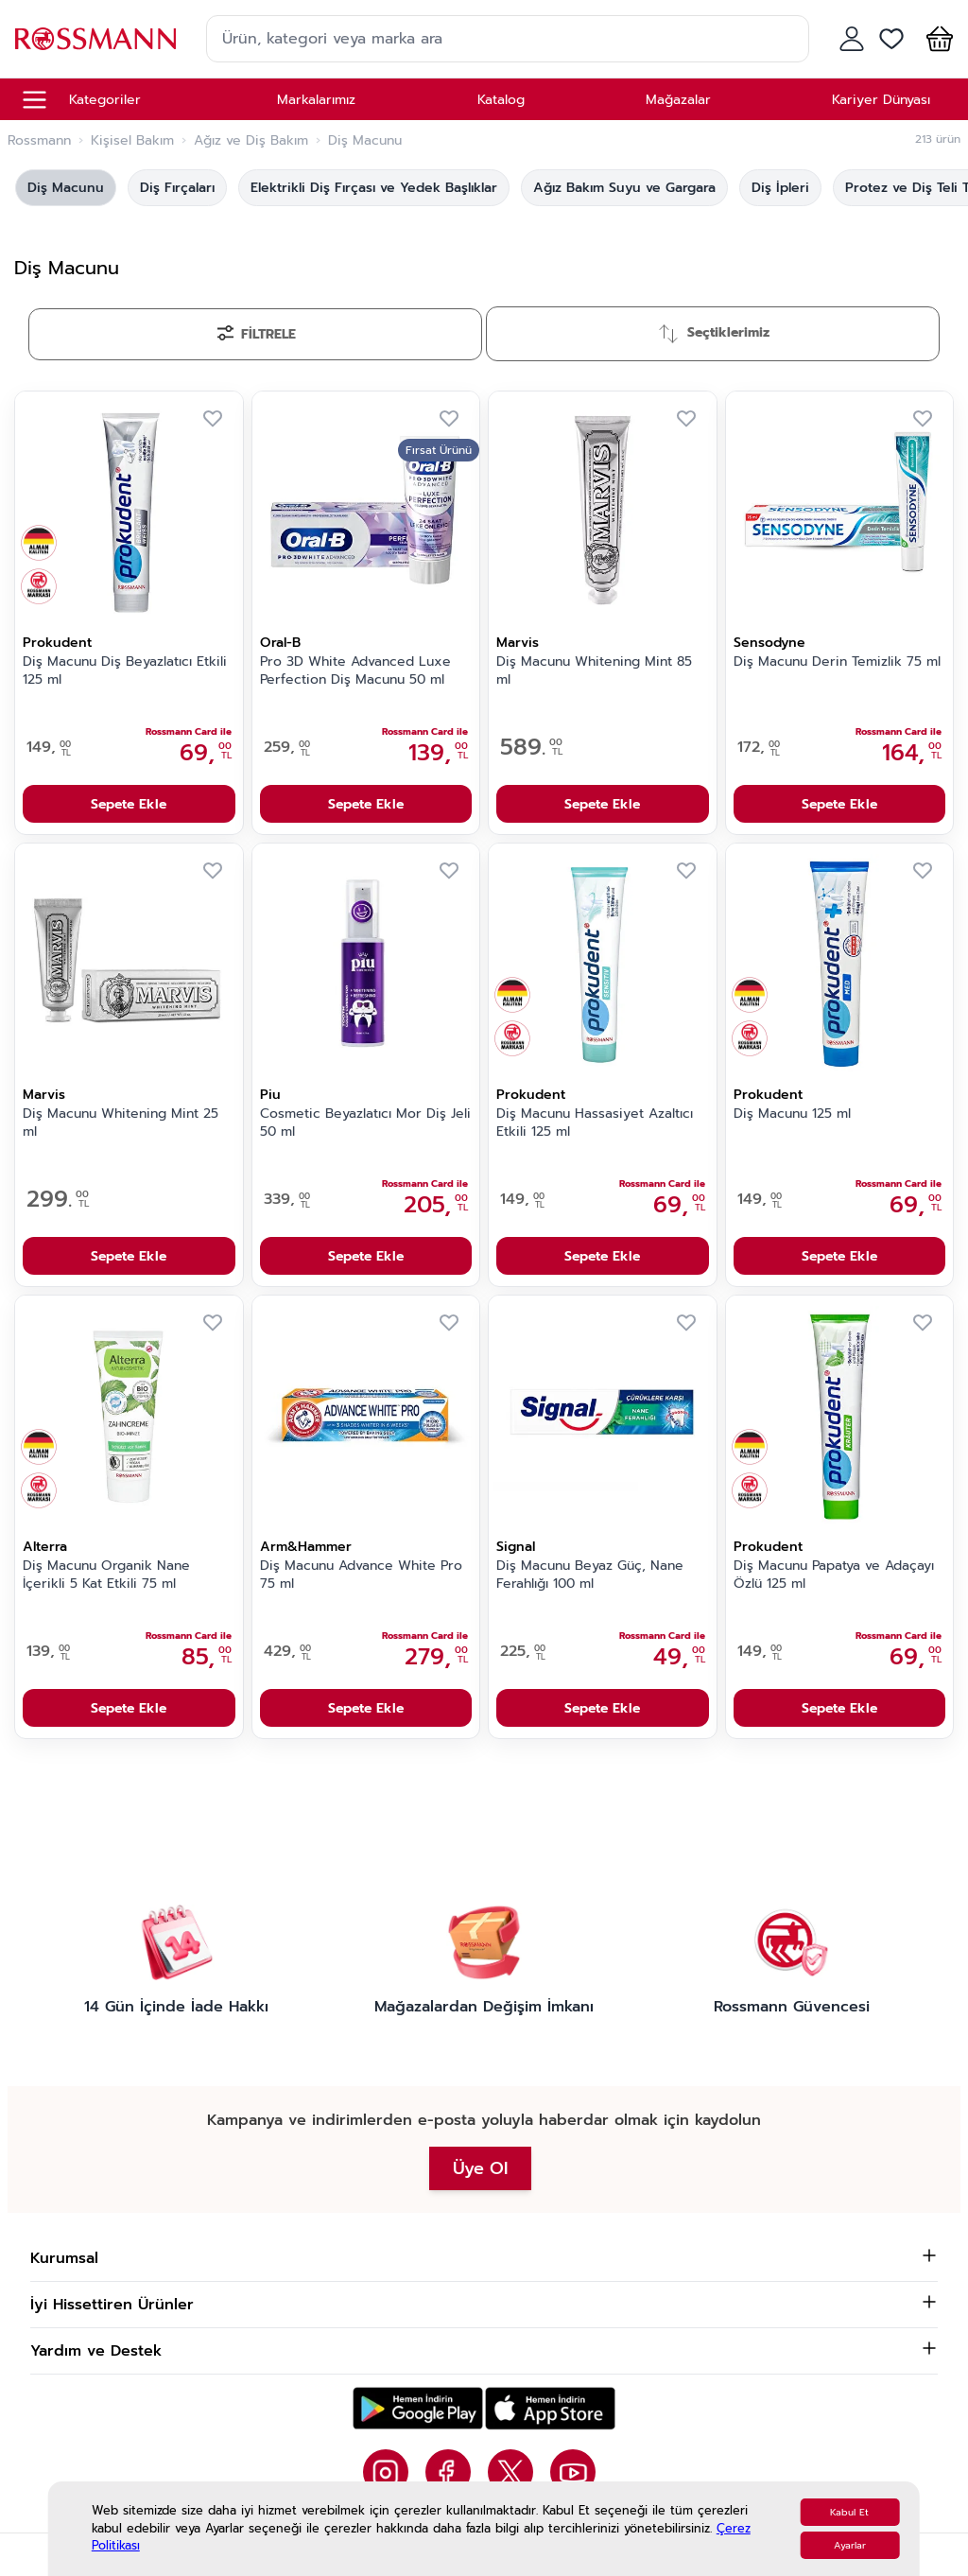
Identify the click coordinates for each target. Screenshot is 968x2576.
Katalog (501, 100)
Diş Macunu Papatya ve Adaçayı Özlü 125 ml (834, 1575)
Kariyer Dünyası (881, 100)
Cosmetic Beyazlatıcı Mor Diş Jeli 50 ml (365, 1123)
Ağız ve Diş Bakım (251, 140)
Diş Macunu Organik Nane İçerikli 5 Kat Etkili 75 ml (106, 1575)
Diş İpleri (780, 188)
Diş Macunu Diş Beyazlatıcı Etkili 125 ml (125, 671)
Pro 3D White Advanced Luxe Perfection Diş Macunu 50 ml (355, 671)
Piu (270, 1095)
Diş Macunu (65, 188)
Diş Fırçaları (177, 188)
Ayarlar (850, 2545)
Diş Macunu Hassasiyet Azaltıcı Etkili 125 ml (594, 1123)
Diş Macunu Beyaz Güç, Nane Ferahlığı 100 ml (589, 1575)
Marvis (517, 643)
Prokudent (57, 643)
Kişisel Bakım (132, 140)
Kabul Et (849, 2512)
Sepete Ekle (128, 804)
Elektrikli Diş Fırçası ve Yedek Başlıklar (374, 188)
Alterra (45, 1547)
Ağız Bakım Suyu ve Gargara (624, 188)
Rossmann (39, 140)
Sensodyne (769, 643)
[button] (936, 39)
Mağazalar (678, 100)
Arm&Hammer (306, 1547)
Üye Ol (480, 2168)
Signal (515, 1547)
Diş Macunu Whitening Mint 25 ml (120, 1123)
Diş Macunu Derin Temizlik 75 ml (837, 662)
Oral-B (280, 643)
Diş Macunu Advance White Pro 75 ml (361, 1575)
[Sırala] (713, 333)
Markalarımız (316, 100)
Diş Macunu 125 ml (792, 1114)
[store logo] (95, 38)
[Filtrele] (255, 334)
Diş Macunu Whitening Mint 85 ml (594, 671)
